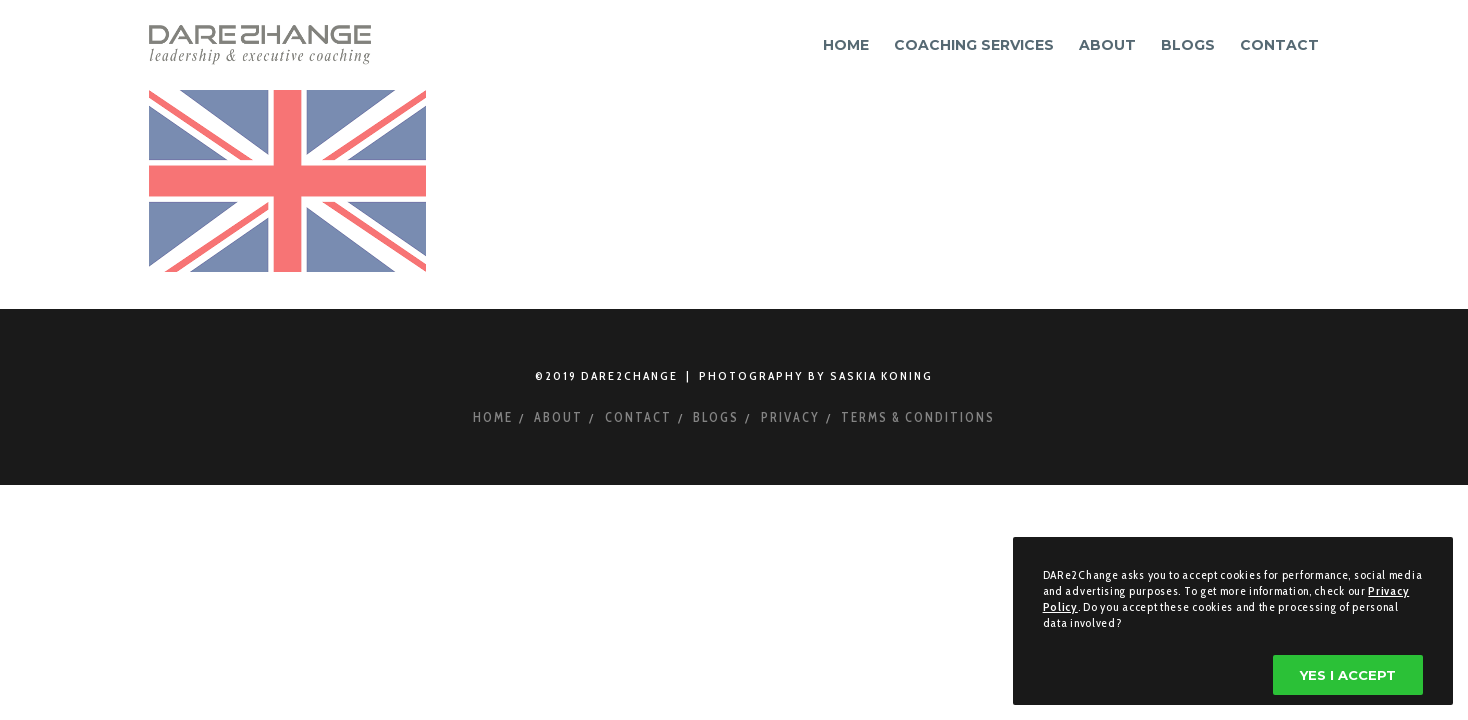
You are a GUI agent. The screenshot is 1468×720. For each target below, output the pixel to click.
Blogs (716, 417)
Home (493, 417)
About (558, 417)
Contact (638, 417)
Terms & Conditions (918, 417)
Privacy (790, 417)
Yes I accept (1348, 675)
